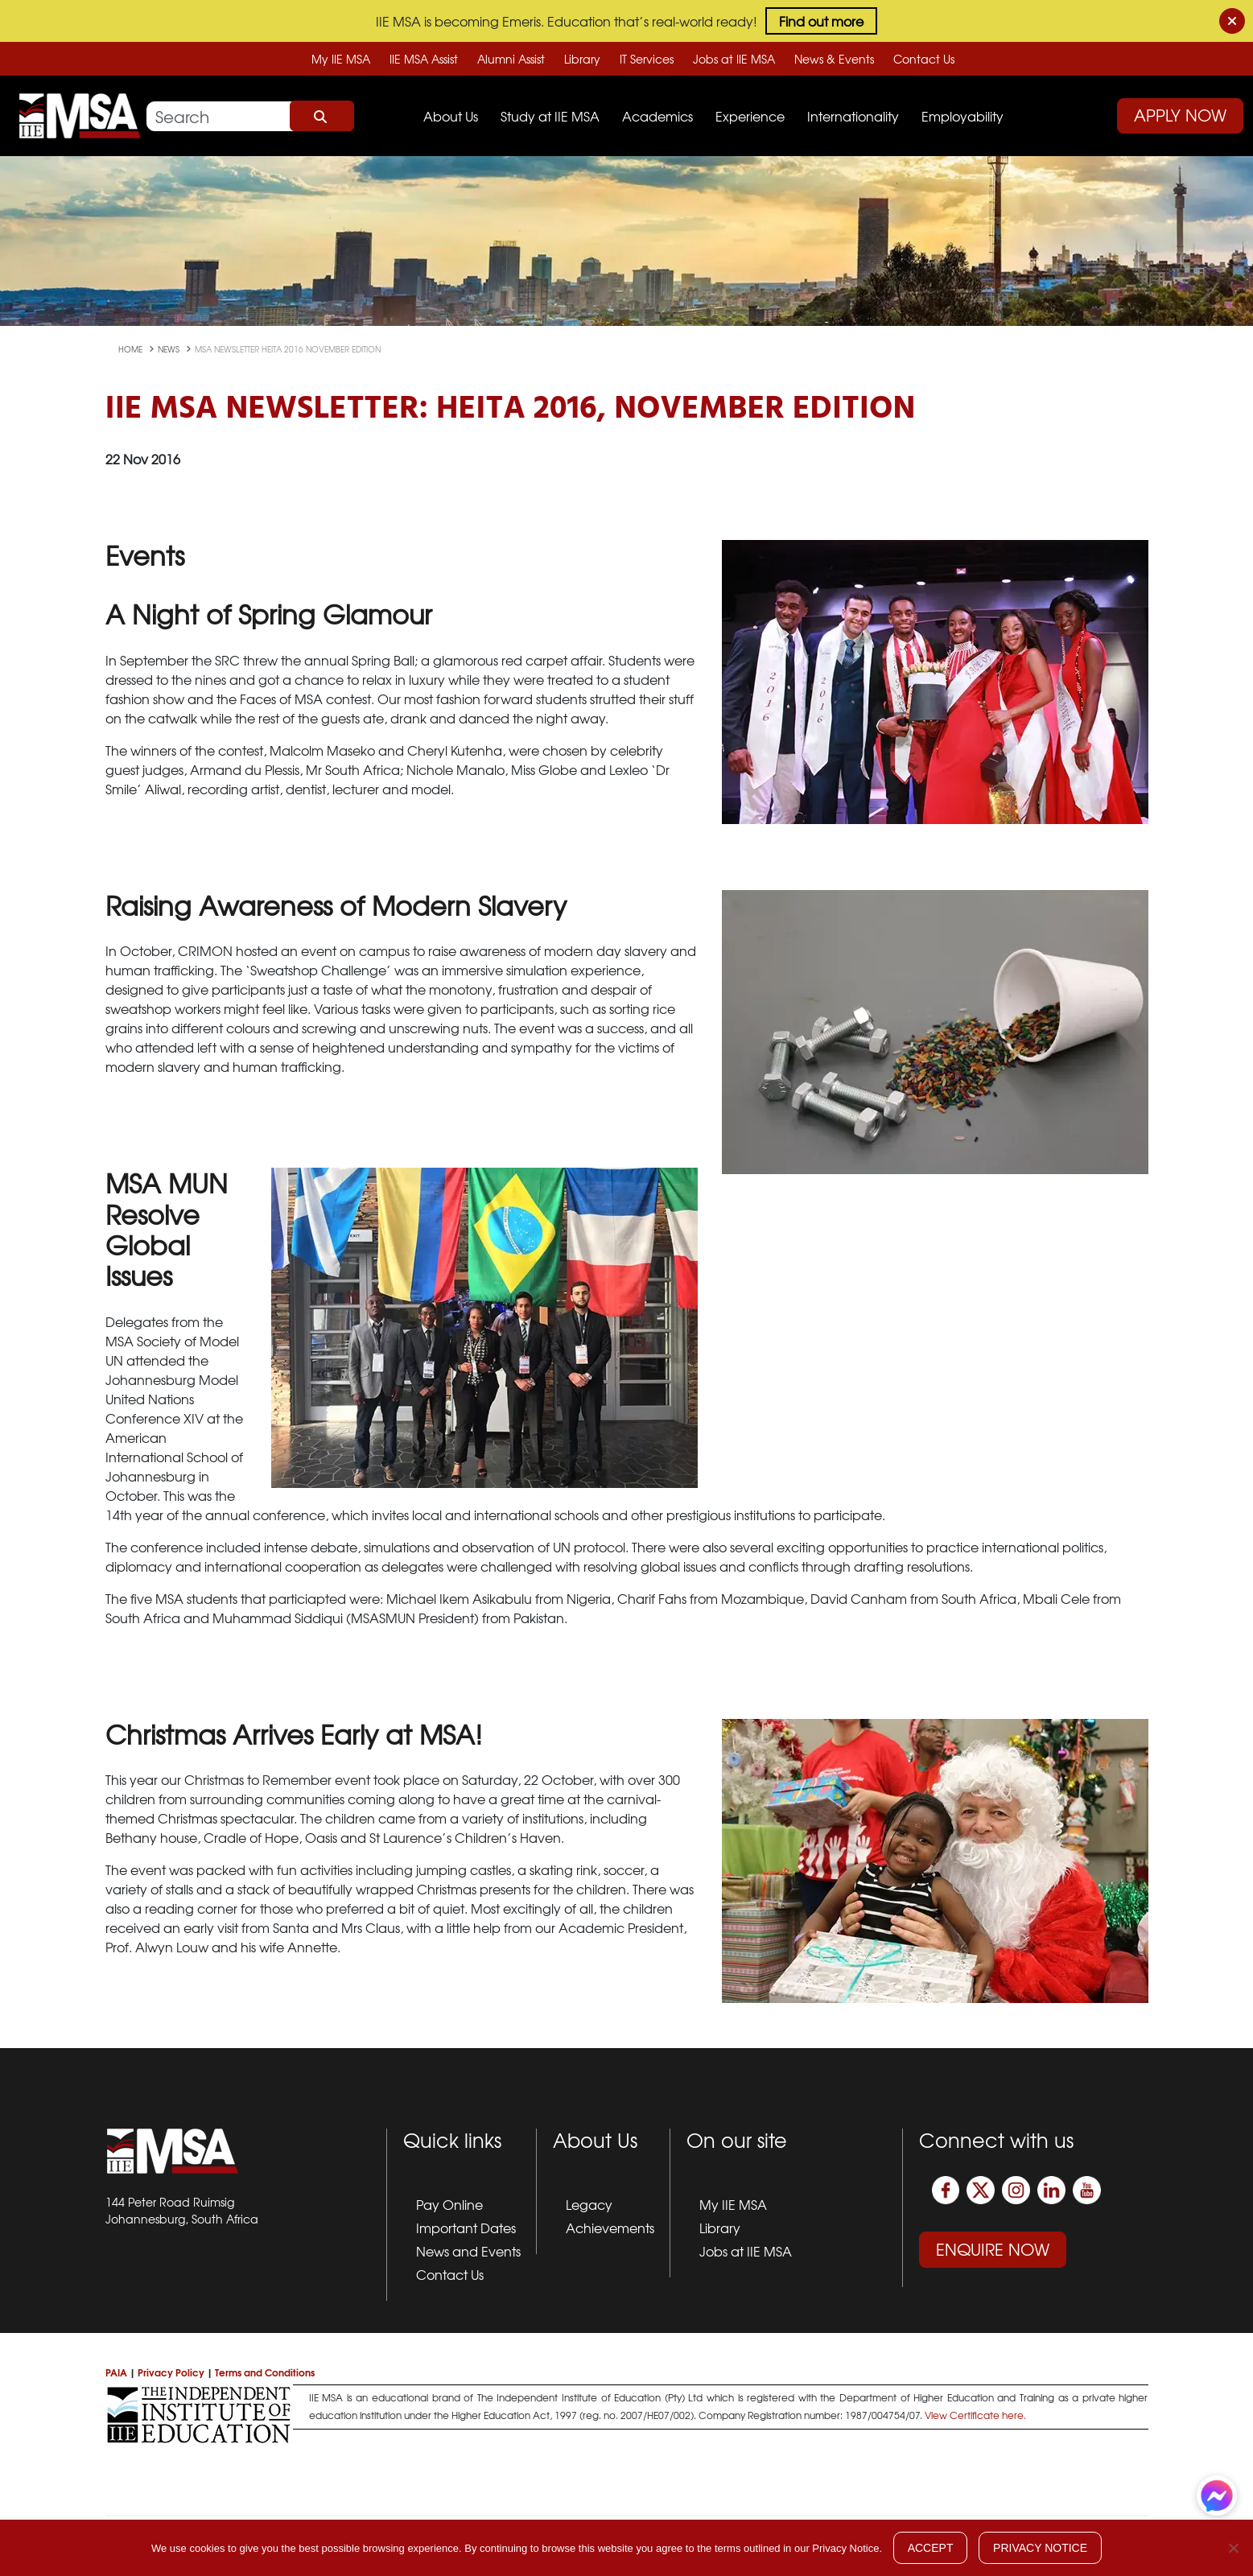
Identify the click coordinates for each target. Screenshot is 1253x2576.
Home (131, 349)
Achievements (610, 2227)
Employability (962, 116)
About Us (450, 116)
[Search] (250, 116)
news (170, 349)
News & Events (834, 59)
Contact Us (923, 59)
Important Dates (466, 2227)
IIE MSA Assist (424, 59)
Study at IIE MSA (550, 116)
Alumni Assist (511, 59)
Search (322, 116)
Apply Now (1180, 114)
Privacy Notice (1040, 2547)
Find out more (821, 21)
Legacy (589, 2204)
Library (582, 59)
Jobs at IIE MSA (734, 59)
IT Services (647, 59)
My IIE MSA (340, 59)
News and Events (468, 2251)
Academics (657, 116)
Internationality (853, 116)
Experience (750, 116)
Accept (931, 2547)
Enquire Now (992, 2249)
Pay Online (449, 2204)
